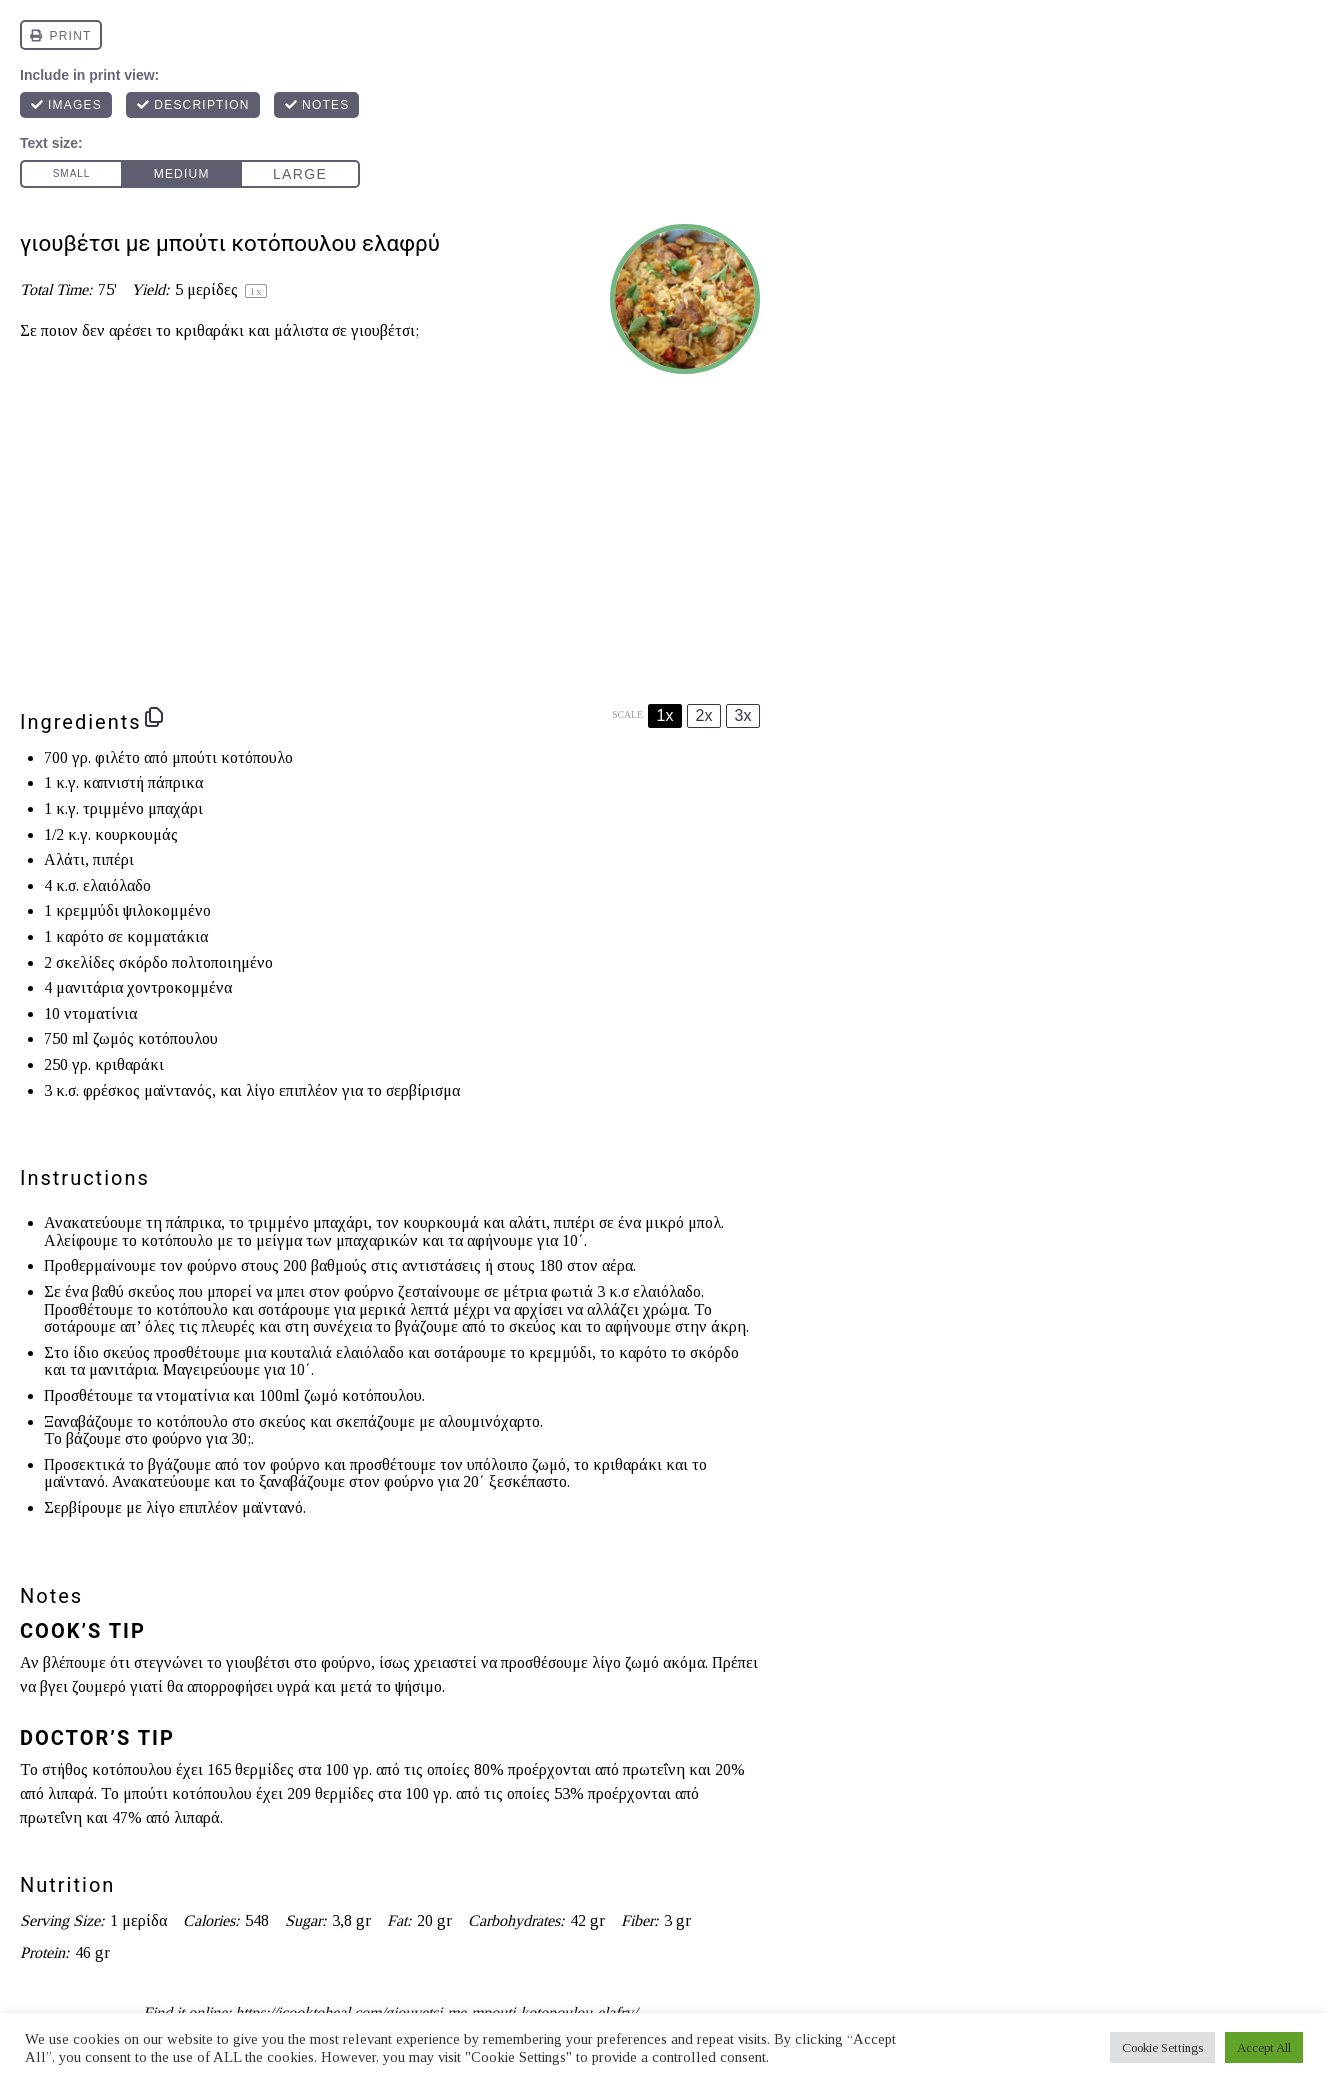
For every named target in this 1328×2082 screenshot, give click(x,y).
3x (743, 715)
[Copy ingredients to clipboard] (154, 717)
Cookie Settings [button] (1162, 2047)
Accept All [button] (1264, 2047)
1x (665, 715)
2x (704, 715)
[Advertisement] (390, 534)
